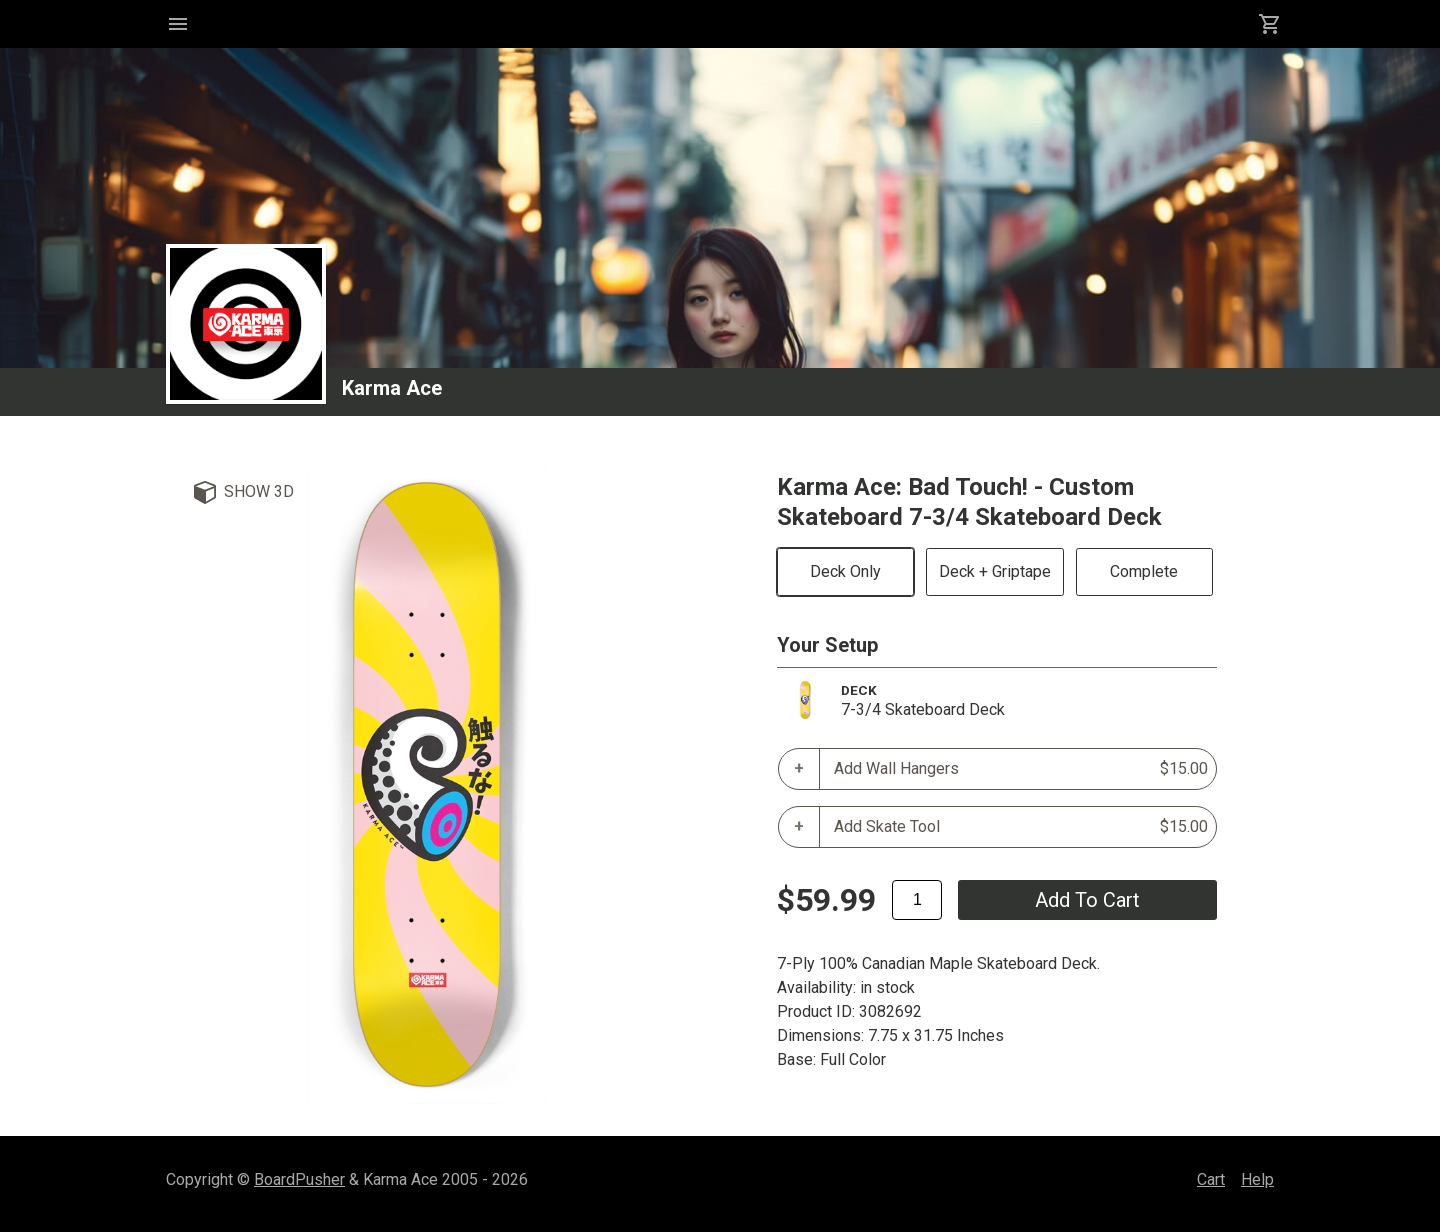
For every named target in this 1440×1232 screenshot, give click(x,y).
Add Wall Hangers (1021, 769)
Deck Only (845, 571)
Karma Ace (392, 388)
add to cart (1087, 900)
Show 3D (259, 491)
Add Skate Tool (1021, 827)
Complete (1144, 571)
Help (1257, 1179)
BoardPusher (299, 1179)
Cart (1211, 1179)
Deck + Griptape (995, 571)
